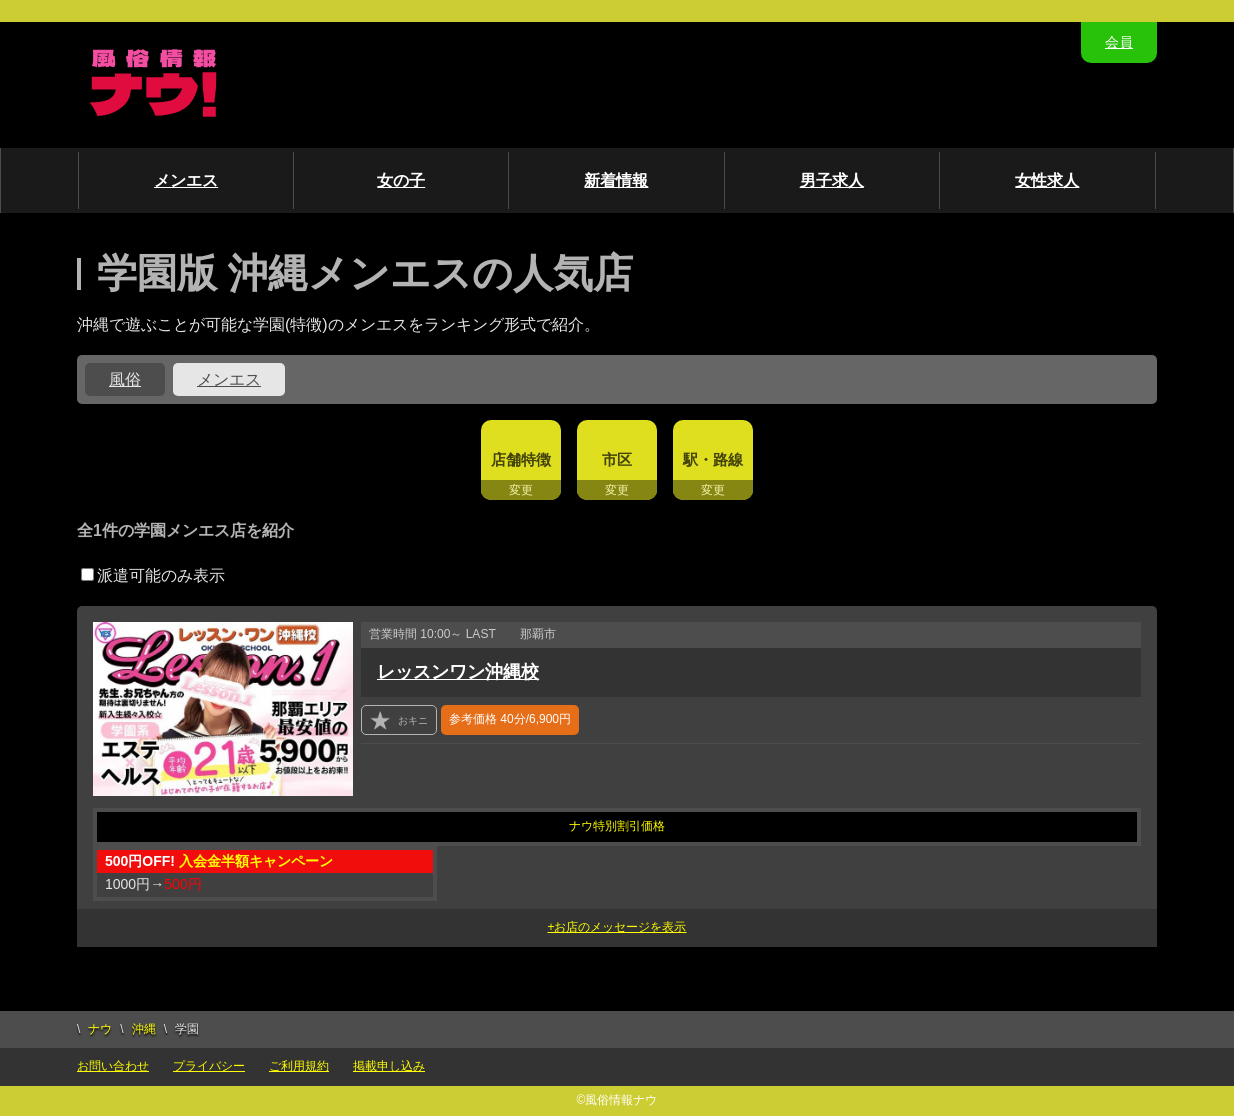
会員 (1119, 42)
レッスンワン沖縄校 (458, 672)
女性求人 (1047, 180)
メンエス (186, 180)
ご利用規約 (299, 1066)
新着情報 (616, 180)
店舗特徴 (521, 459)
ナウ (100, 1029)
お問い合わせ (113, 1066)
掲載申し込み (389, 1066)
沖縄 (144, 1029)
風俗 (125, 379)
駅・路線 (713, 459)
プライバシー (209, 1066)
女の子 (401, 180)
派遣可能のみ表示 (153, 575)
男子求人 (832, 180)
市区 (617, 459)
